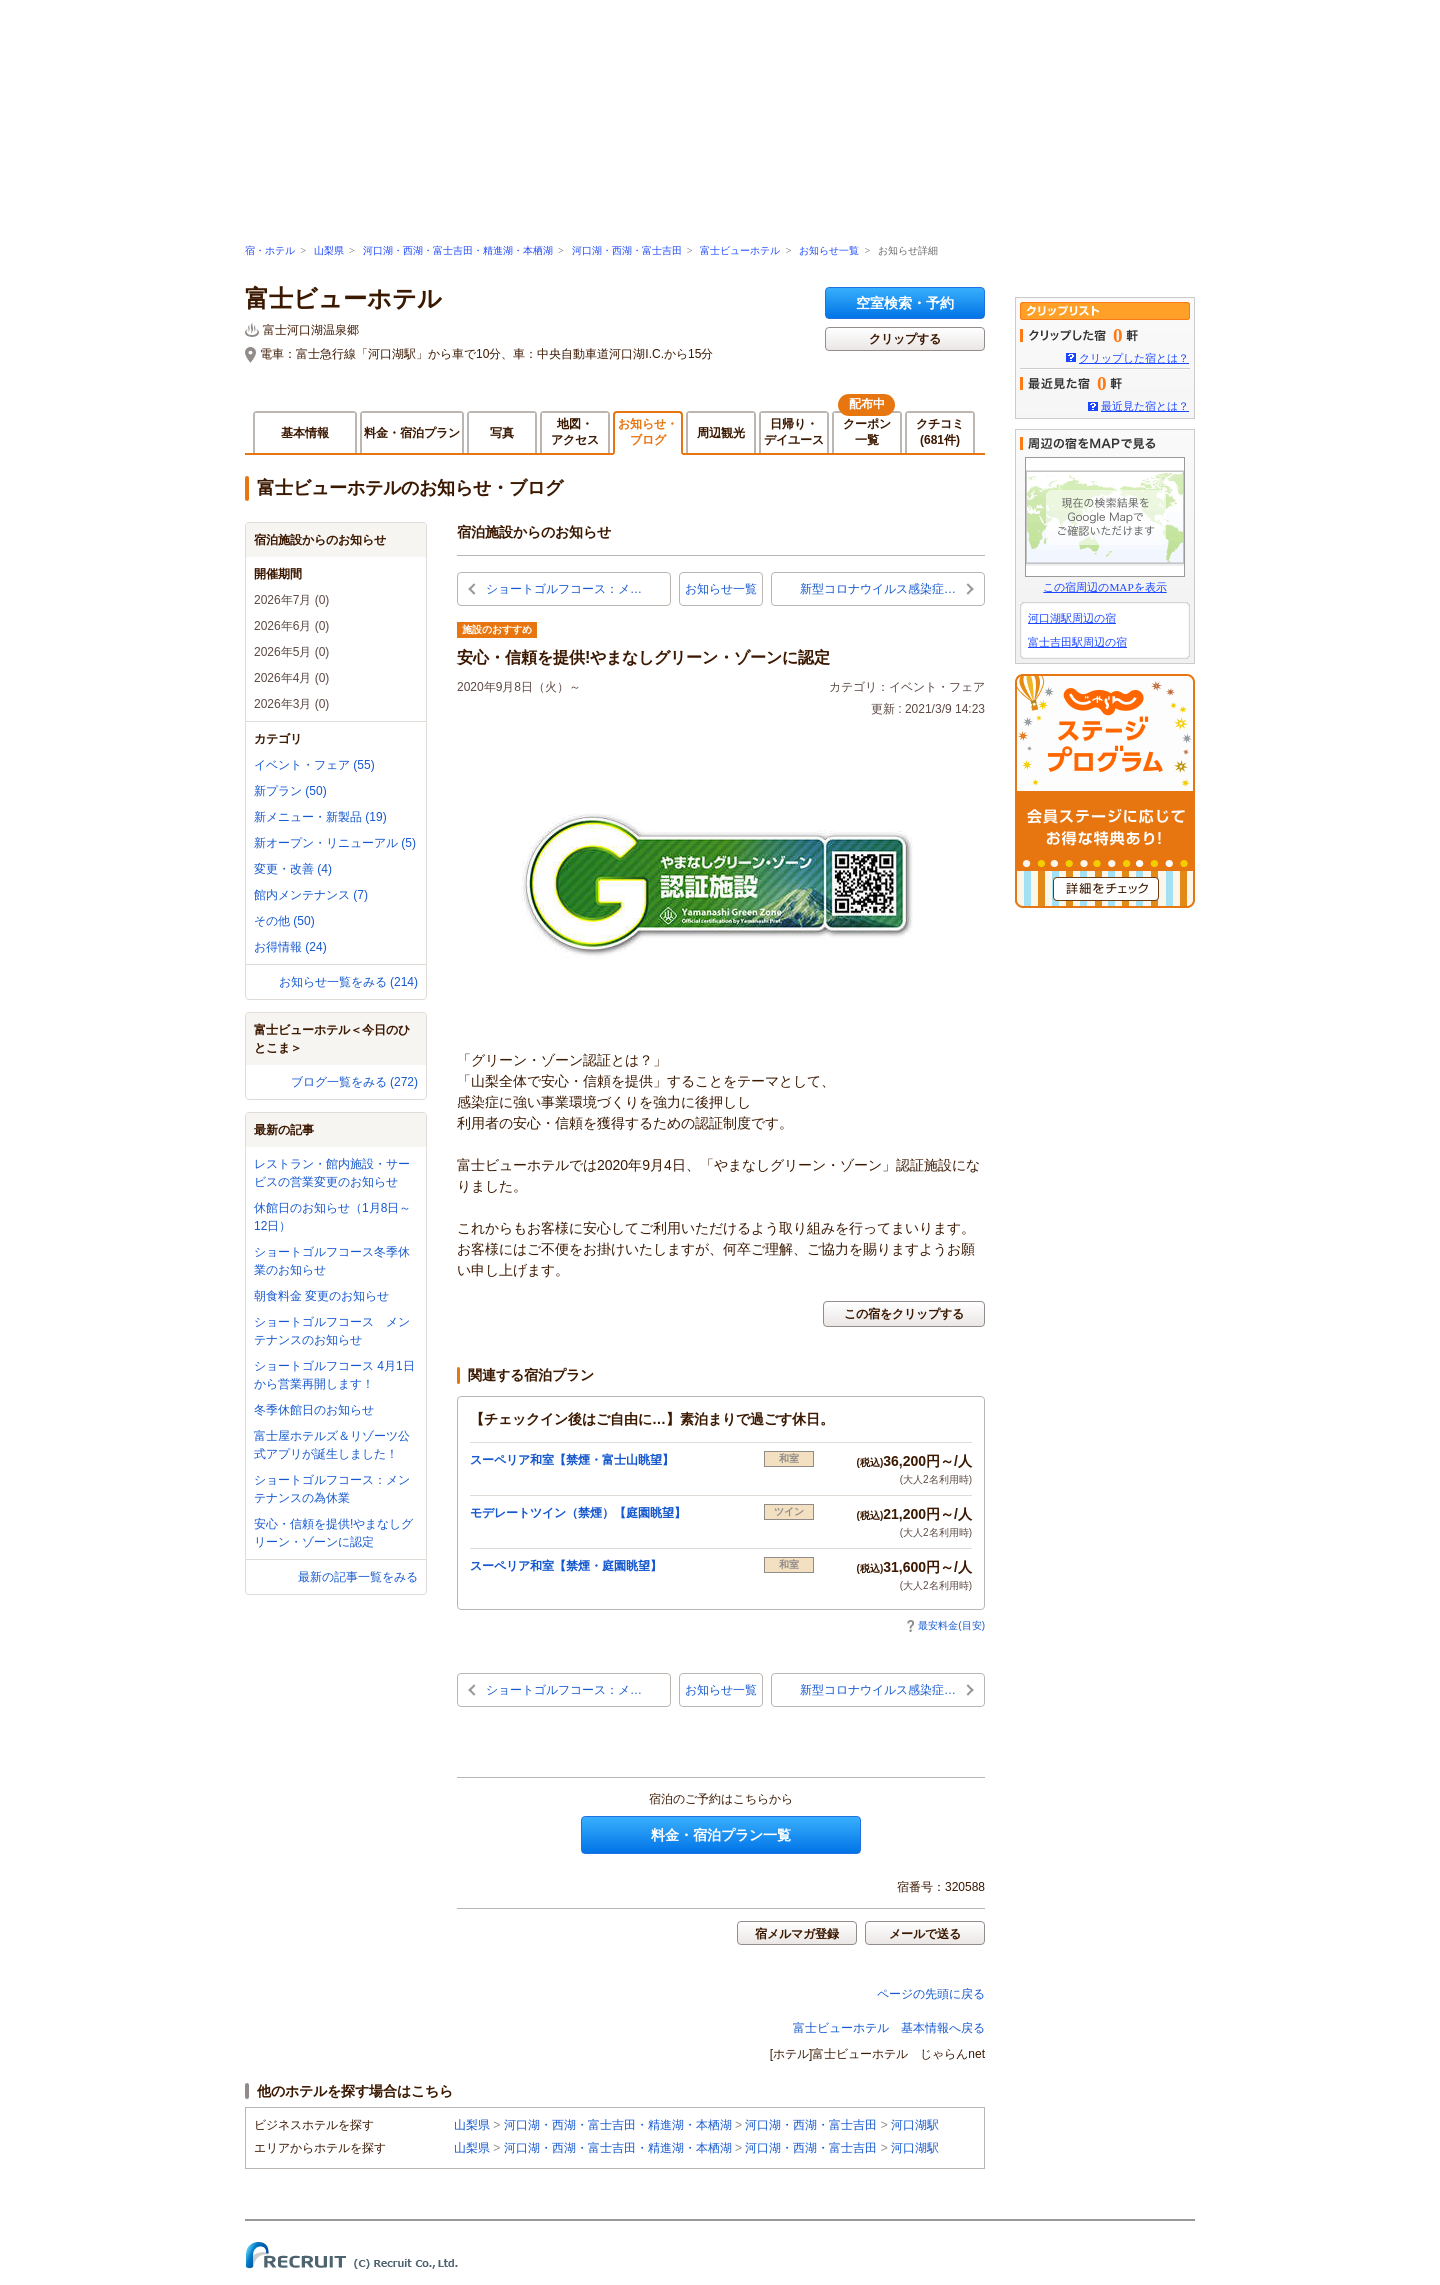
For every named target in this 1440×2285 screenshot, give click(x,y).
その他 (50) (284, 921)
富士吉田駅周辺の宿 (1077, 642)
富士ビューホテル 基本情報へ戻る (889, 2028)
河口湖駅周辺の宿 (1072, 618)
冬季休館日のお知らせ (314, 1410)
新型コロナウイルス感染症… (878, 589)
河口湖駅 (915, 2125)
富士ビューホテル (740, 250)
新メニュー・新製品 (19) (320, 817)
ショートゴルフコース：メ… (564, 589)
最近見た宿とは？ (1145, 406)
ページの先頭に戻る (931, 1994)
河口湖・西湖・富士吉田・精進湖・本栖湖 (458, 250)
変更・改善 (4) (293, 869)
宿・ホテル (270, 250)
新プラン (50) (290, 791)
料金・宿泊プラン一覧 (721, 1835)
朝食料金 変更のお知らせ (321, 1296)
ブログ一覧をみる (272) (354, 1082)
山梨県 (329, 250)
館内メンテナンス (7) (311, 895)
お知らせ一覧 (829, 250)
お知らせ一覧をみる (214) (348, 982)
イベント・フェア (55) (314, 765)
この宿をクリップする (904, 1314)
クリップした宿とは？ (1134, 358)
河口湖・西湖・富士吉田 (627, 250)
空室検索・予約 (905, 303)
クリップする (905, 339)
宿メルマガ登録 (797, 1934)
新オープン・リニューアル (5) (335, 843)
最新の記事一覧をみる (358, 1577)
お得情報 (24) (290, 947)
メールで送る (925, 1934)
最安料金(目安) (945, 1625)
